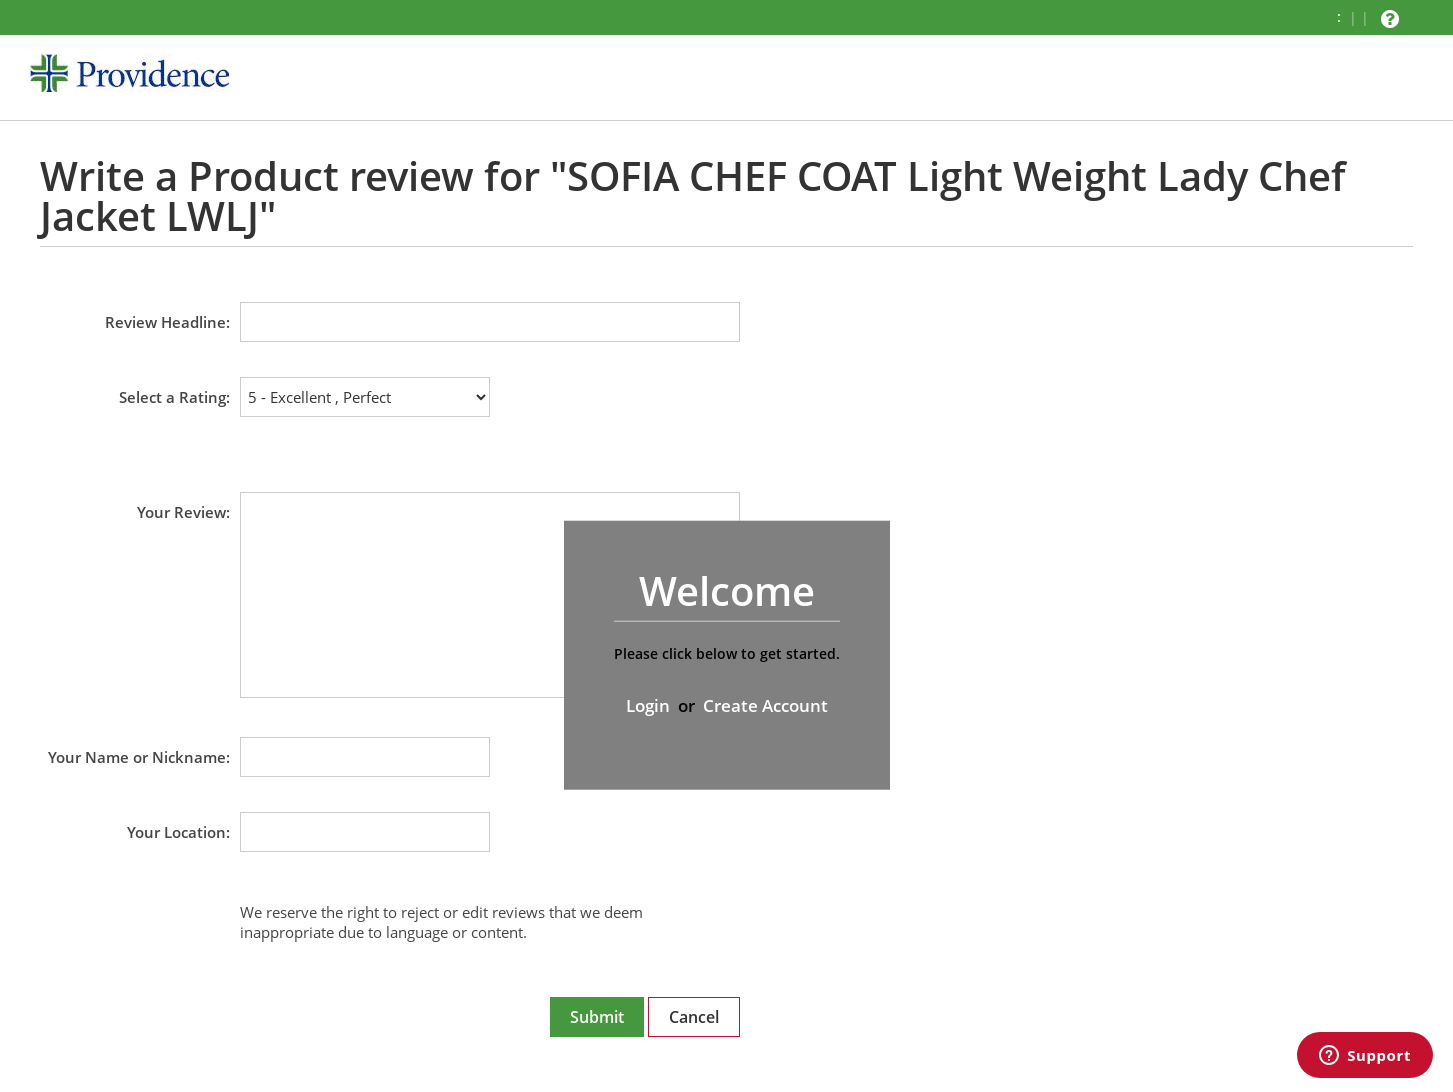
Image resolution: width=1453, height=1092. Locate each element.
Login (648, 705)
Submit (597, 1017)
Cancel (694, 1017)
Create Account (765, 705)
